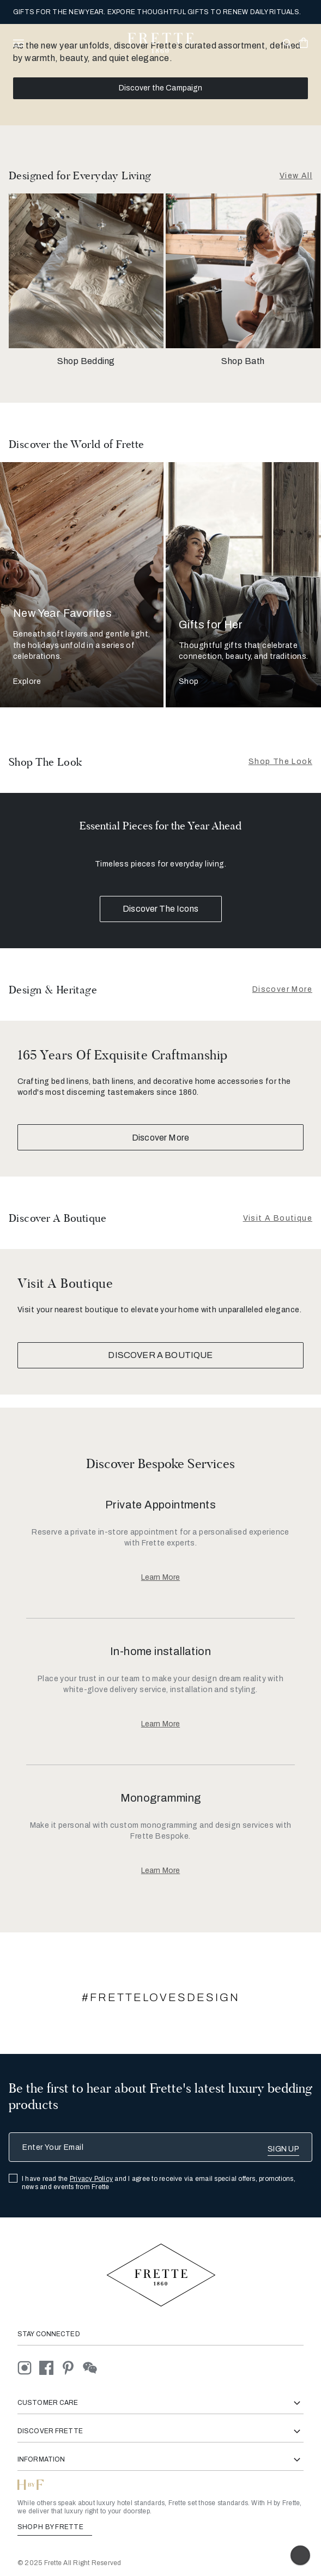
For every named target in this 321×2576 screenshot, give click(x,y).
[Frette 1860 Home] (160, 43)
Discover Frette (160, 2431)
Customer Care (160, 2403)
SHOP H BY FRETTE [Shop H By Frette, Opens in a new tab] (54, 2527)
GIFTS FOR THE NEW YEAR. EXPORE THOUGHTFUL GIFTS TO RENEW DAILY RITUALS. (157, 12)
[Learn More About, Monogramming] (160, 1870)
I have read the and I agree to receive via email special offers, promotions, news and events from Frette (158, 2183)
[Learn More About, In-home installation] (160, 1724)
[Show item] (112, 786)
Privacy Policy (91, 2179)
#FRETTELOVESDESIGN (161, 1997)
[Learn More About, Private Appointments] (160, 1577)
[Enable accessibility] (300, 2555)
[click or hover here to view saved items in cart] (303, 42)
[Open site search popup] (286, 44)
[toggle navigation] (18, 43)
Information (160, 2460)
